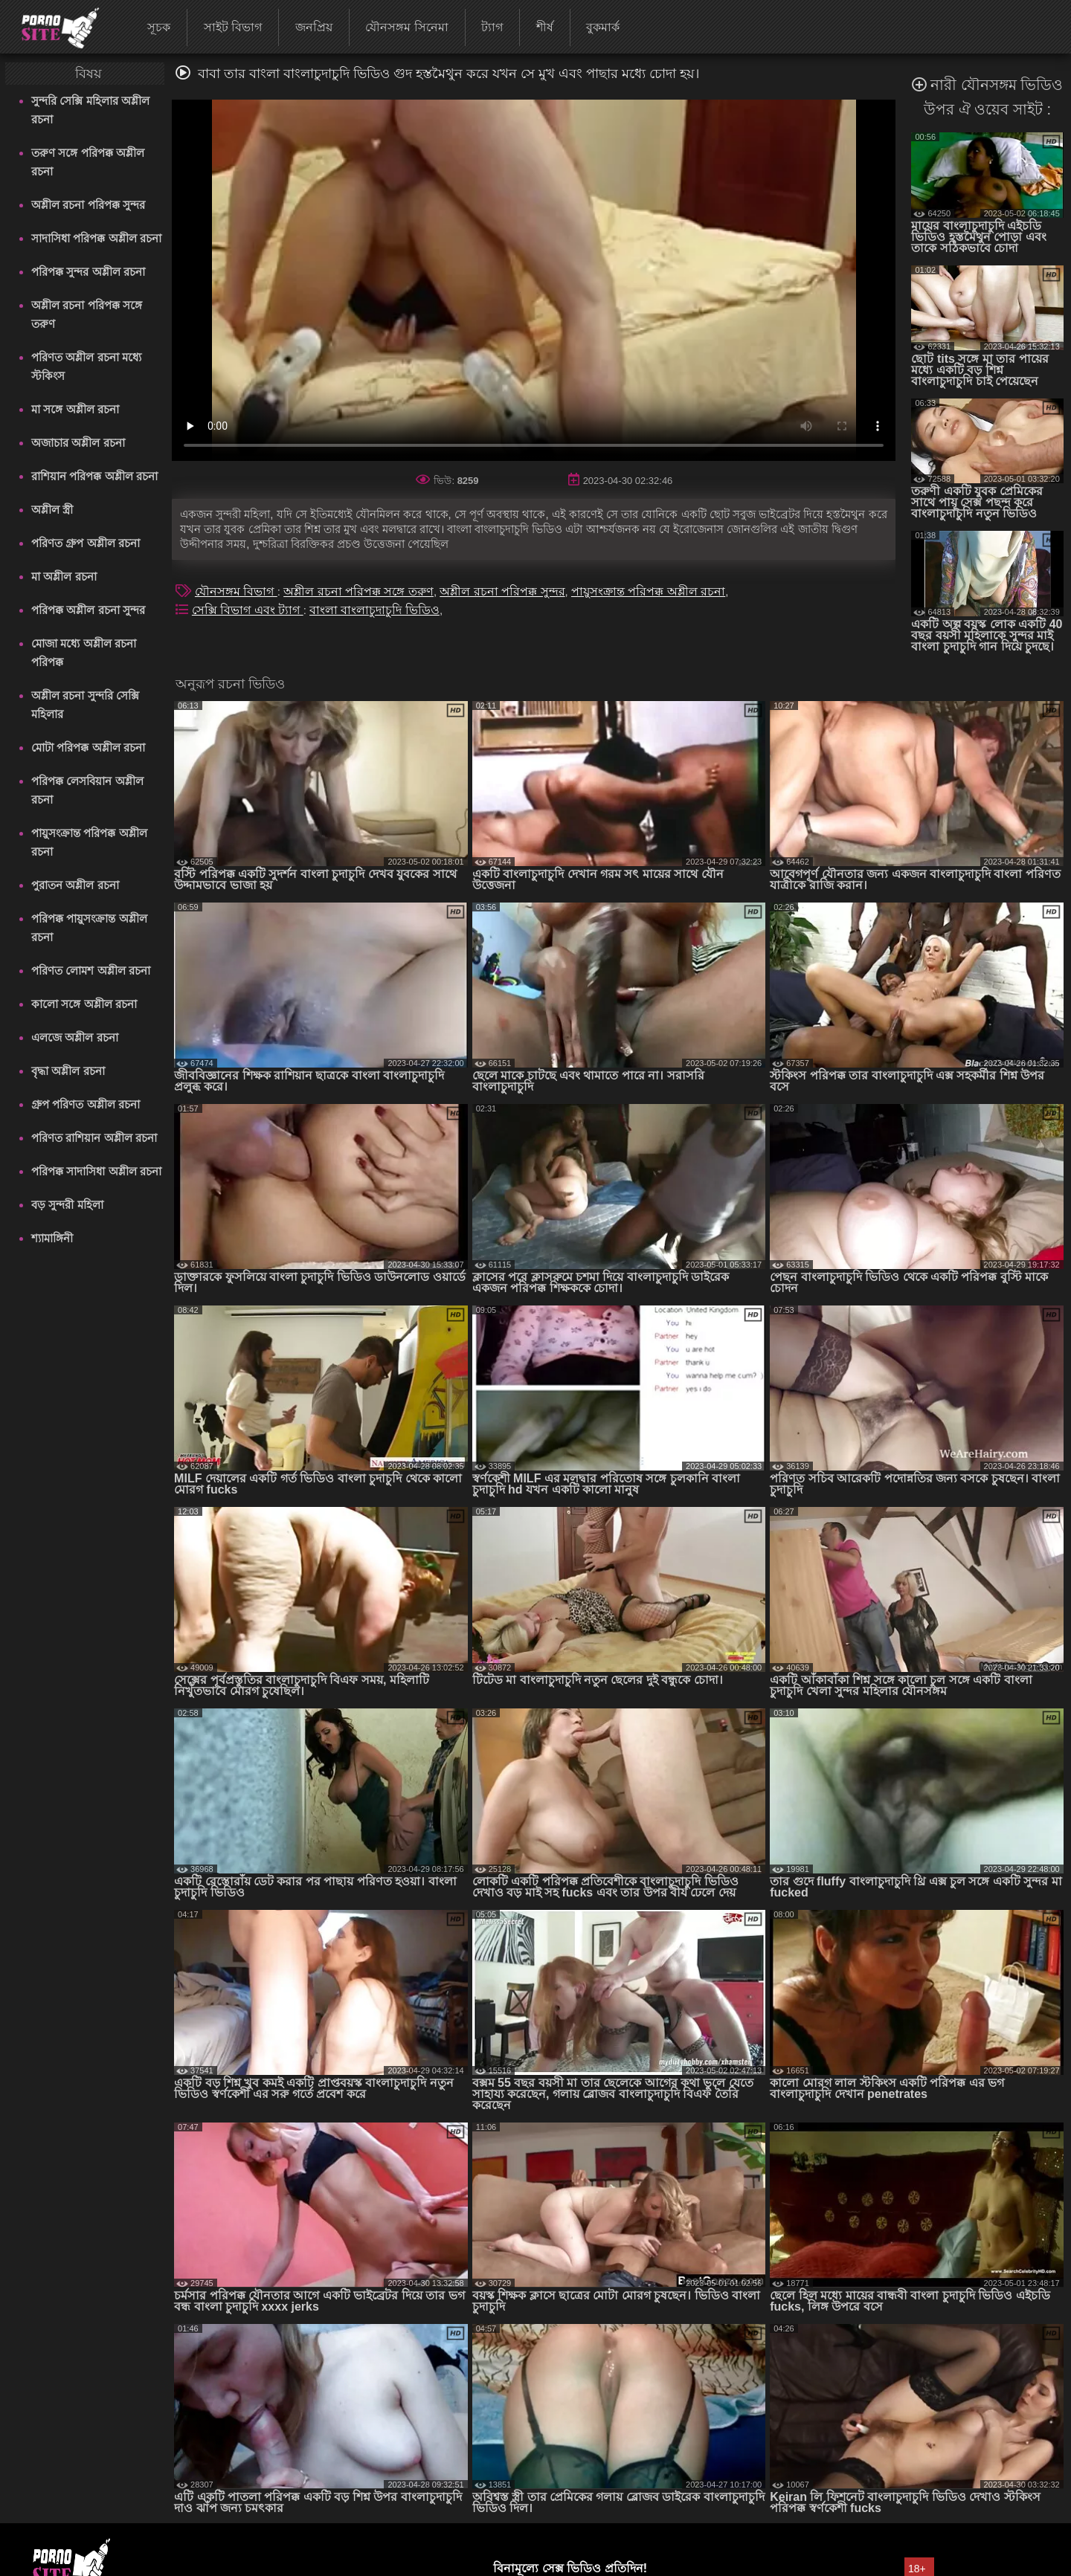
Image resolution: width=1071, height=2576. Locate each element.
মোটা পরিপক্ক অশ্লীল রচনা (88, 747)
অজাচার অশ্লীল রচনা (77, 442)
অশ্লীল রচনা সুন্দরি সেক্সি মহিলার (85, 704)
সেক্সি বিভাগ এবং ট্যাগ (247, 610)
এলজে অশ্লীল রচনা (74, 1037)
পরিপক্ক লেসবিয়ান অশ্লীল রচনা (87, 790)
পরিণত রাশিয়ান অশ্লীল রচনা (94, 1138)
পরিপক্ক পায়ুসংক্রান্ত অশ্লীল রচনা (89, 927)
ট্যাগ (492, 27)
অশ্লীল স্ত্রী (52, 509)
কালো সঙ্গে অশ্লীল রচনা (84, 1004)
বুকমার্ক (603, 27)
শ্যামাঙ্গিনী (52, 1238)
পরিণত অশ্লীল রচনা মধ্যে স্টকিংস (86, 366)
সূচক (158, 27)
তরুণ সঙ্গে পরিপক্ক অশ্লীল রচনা (87, 162)
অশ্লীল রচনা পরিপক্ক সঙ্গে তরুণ (86, 314)
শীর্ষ (544, 27)
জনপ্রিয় (313, 27)
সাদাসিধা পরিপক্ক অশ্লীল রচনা (96, 238)
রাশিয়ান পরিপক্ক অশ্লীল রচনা (94, 476)
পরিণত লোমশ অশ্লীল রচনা (90, 970)
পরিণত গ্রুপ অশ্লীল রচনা (85, 543)
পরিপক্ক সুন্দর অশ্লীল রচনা (88, 271)
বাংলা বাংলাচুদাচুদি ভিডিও (374, 610)
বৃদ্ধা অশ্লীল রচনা (67, 1071)
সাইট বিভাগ (233, 27)
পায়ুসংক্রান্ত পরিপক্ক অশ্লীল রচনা (89, 842)
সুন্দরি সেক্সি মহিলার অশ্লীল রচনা (90, 110)
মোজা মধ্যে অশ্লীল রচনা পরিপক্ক (83, 652)
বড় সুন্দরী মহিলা (67, 1204)
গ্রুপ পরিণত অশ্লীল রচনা (85, 1104)
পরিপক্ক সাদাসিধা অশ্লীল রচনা (96, 1171)
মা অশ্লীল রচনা (63, 576)
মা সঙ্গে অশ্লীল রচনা (75, 409)
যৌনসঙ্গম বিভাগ (236, 591)
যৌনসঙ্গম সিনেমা (406, 27)
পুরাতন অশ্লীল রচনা (74, 885)
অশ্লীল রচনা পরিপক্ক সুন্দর (88, 204)
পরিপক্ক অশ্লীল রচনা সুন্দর (88, 610)
